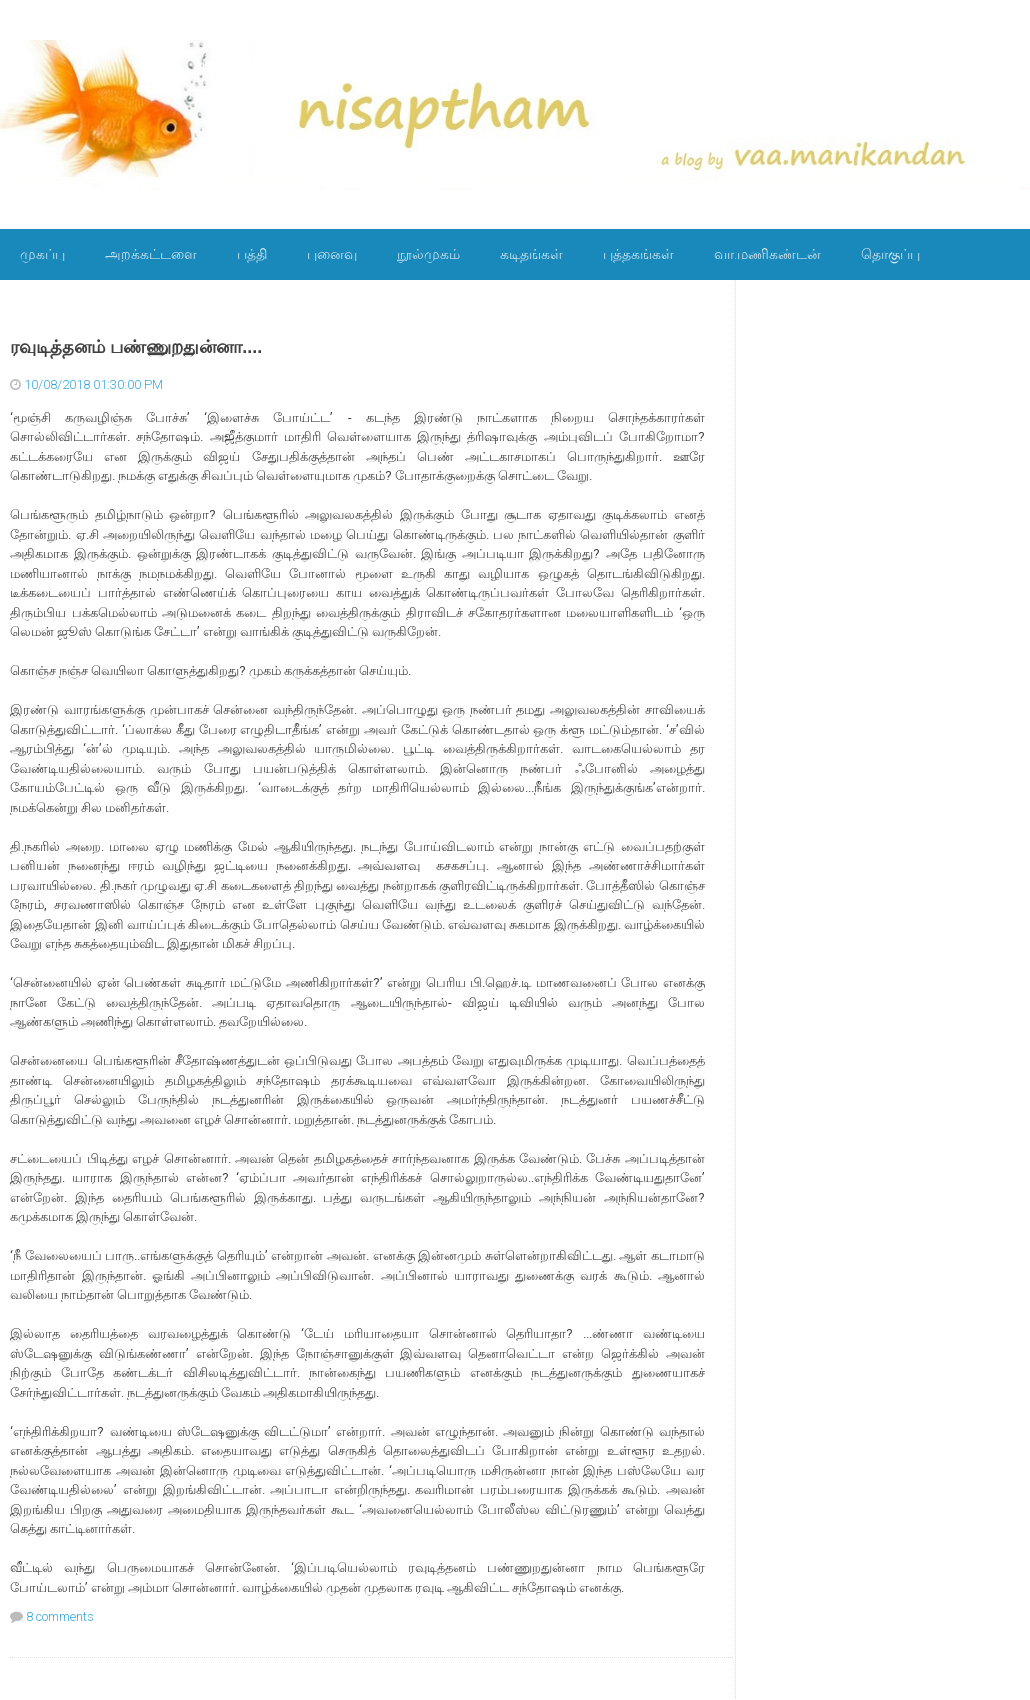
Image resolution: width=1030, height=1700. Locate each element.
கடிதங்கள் (531, 254)
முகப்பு (42, 254)
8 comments (60, 1616)
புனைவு (332, 254)
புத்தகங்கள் (638, 254)
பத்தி (252, 254)
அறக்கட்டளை (151, 254)
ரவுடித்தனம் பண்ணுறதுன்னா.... (136, 347)
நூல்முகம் (428, 254)
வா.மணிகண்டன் (767, 254)
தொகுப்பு (890, 254)
